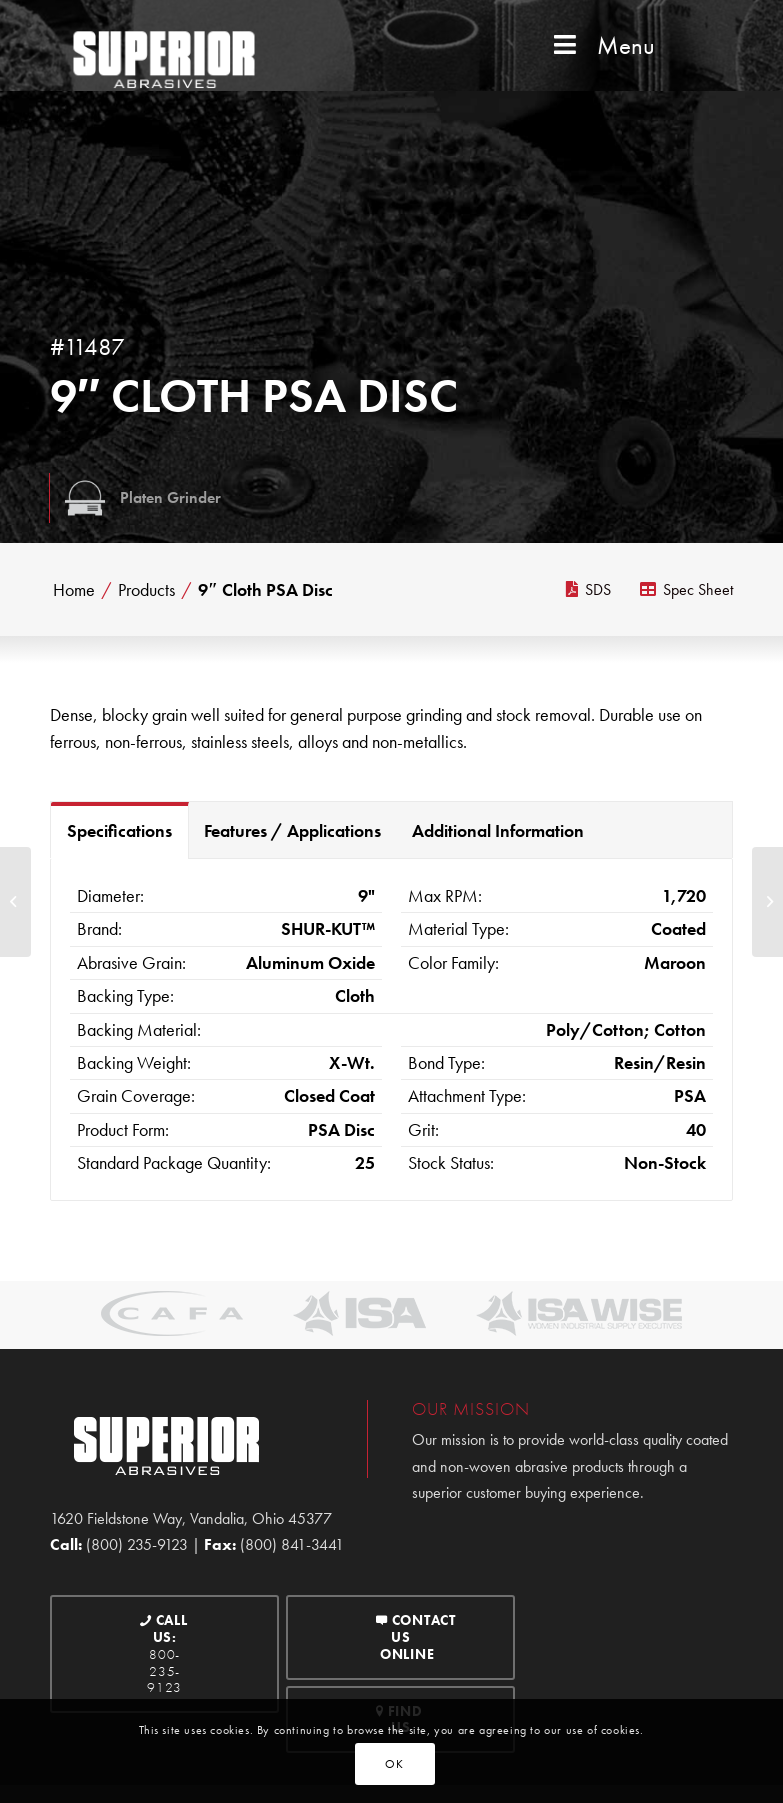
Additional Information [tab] (498, 830)
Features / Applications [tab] (292, 830)
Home (74, 590)
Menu (602, 45)
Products (146, 590)
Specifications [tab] (119, 830)
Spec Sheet (686, 589)
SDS (588, 589)
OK (394, 1764)
